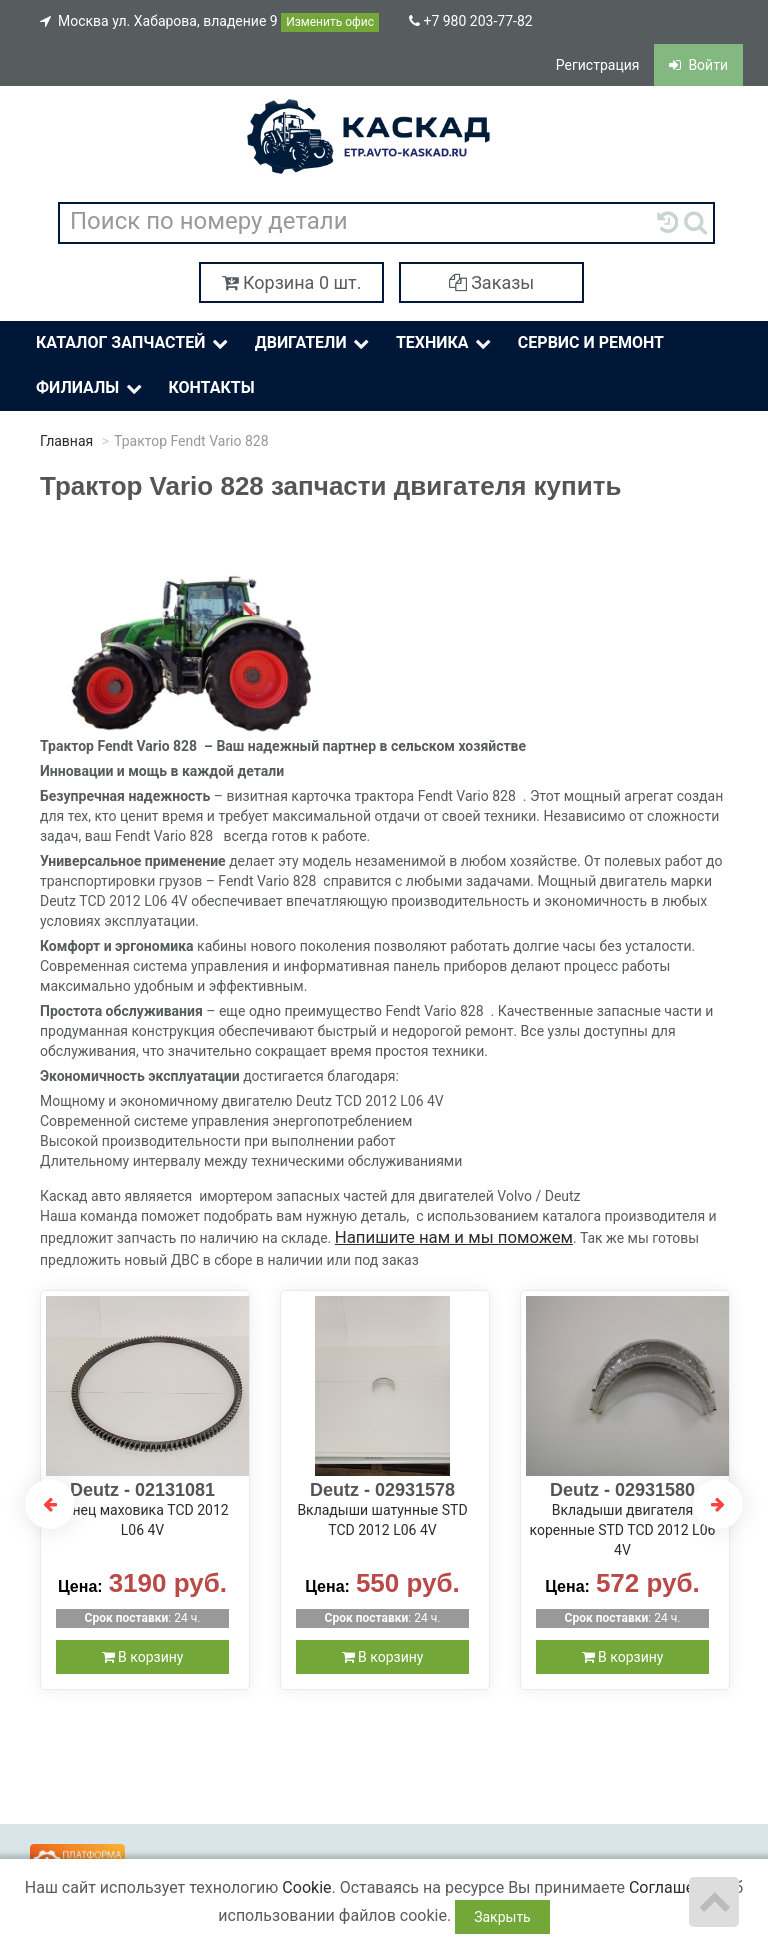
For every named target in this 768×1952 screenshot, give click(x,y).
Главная (66, 441)
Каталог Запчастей (134, 343)
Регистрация (598, 65)
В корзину (143, 1657)
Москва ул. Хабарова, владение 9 (209, 22)
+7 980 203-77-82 (471, 21)
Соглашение (675, 1887)
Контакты (211, 387)
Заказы (492, 282)
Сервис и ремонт (591, 342)
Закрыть (502, 1917)
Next (718, 1504)
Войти (698, 65)
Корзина (292, 282)
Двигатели (314, 343)
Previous (50, 1504)
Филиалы (90, 388)
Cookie (306, 1887)
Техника (445, 343)
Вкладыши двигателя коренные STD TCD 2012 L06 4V (623, 1530)
